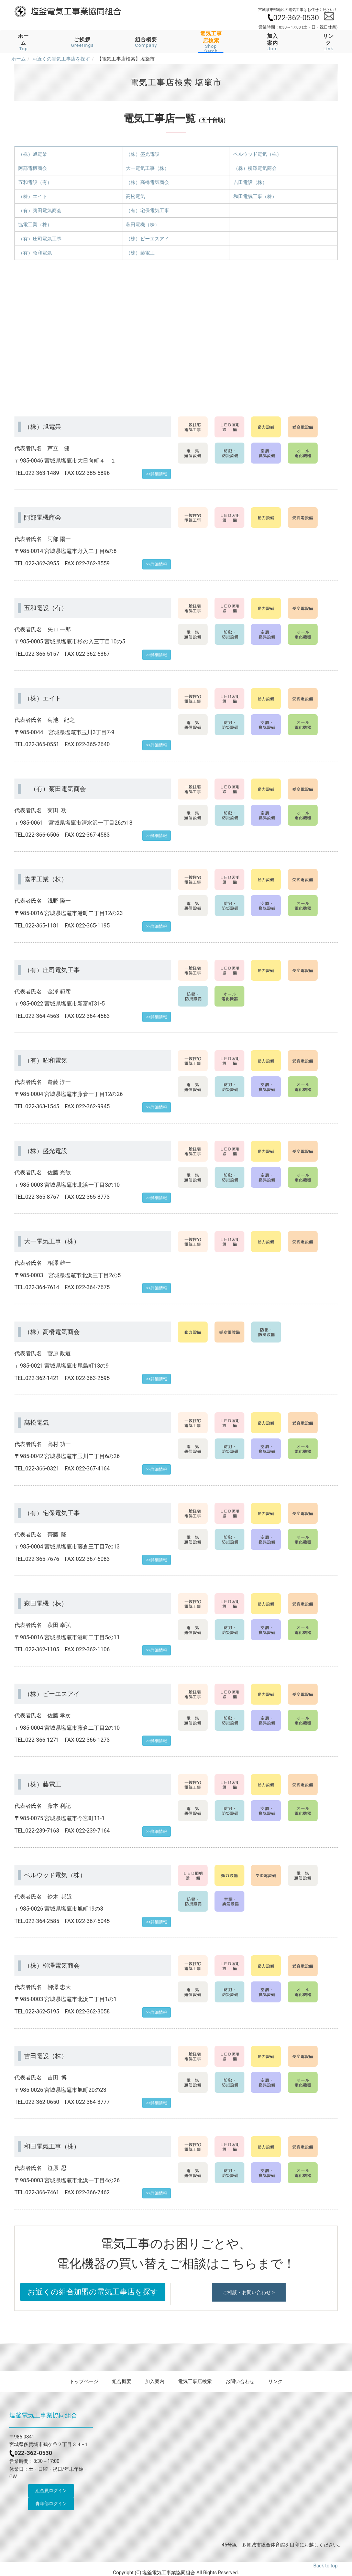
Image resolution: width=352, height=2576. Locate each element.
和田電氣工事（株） (255, 196)
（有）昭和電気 (35, 253)
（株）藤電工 (140, 253)
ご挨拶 (82, 42)
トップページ (83, 2381)
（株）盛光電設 (143, 154)
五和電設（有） (35, 182)
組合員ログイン (51, 2490)
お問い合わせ (240, 2381)
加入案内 (272, 42)
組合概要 (146, 42)
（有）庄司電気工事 (40, 238)
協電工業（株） (35, 224)
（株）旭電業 (32, 154)
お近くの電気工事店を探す (61, 59)
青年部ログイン (51, 2503)
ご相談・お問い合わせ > (249, 2292)
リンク (328, 42)
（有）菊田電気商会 (40, 210)
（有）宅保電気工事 (147, 210)
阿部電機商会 (32, 168)
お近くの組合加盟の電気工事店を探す (93, 2291)
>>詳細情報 (156, 473)
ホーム (23, 42)
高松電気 (135, 196)
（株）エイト (32, 196)
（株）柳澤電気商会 (255, 168)
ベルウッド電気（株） (257, 154)
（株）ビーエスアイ (147, 238)
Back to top (326, 2565)
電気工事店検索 (195, 2381)
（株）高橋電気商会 (147, 182)
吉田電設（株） (250, 182)
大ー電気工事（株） (147, 168)
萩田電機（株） (143, 224)
